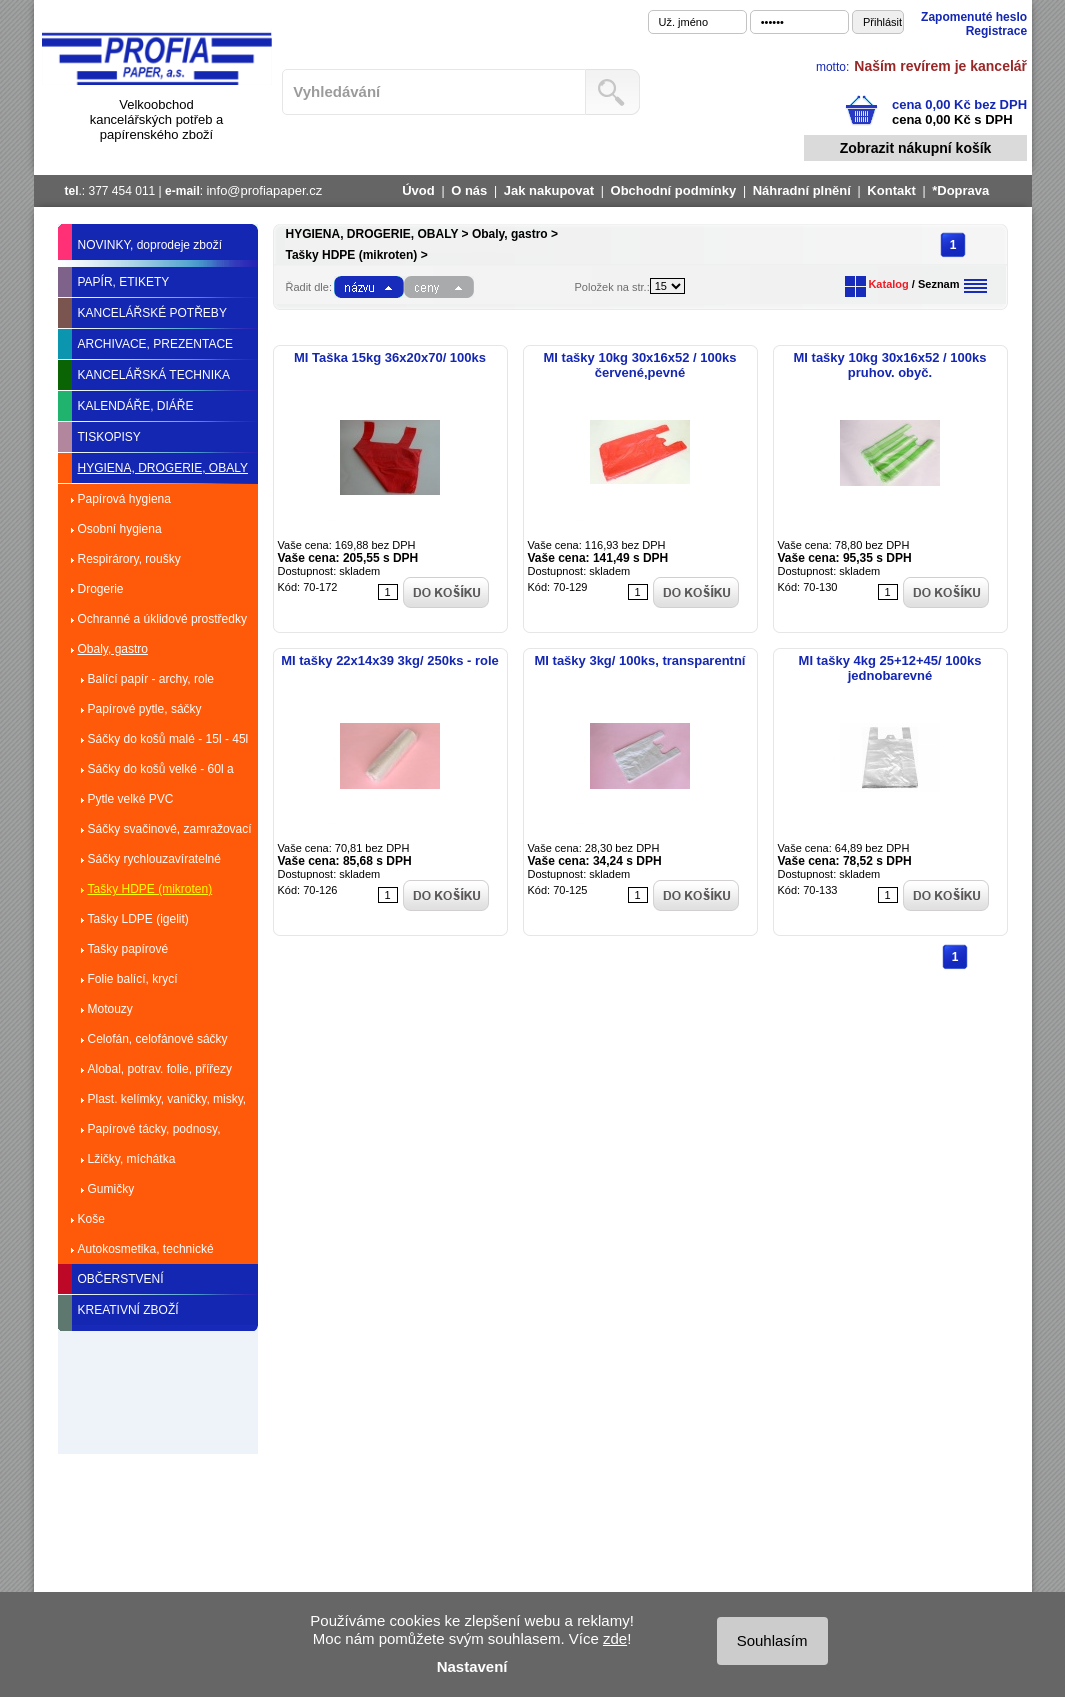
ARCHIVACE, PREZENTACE (156, 344)
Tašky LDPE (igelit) (138, 919)
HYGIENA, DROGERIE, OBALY (163, 468)
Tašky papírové (128, 949)
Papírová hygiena (124, 499)
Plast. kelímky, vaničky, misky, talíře (167, 1103)
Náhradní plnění (802, 190)
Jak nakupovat (549, 190)
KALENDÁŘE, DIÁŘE (136, 406)
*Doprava (960, 190)
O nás (469, 190)
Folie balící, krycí (133, 979)
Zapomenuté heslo (974, 17)
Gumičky (111, 1189)
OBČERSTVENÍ (121, 1279)
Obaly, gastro (113, 649)
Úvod (418, 190)
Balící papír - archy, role (151, 679)
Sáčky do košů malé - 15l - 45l (168, 739)
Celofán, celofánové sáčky (158, 1039)
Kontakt (891, 190)
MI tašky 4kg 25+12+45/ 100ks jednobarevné (890, 668)
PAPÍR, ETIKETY (124, 282)
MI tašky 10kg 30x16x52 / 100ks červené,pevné (640, 365)
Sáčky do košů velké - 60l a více (161, 773)
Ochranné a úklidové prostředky (162, 619)
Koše (91, 1219)
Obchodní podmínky (674, 190)
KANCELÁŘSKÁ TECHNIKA (154, 375)
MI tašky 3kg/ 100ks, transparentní (640, 660)
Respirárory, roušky (129, 559)
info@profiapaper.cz (264, 190)
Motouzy (110, 1009)
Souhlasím (772, 1640)
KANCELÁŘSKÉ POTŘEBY (152, 313)
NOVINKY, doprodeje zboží (150, 245)
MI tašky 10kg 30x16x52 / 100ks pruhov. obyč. (890, 365)
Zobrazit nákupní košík (916, 148)
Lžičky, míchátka (132, 1159)
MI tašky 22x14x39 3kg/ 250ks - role (390, 660)
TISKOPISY (109, 437)
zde (615, 1638)
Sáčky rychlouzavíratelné (154, 859)
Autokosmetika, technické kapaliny (146, 1253)
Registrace (996, 31)
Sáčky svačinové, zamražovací (170, 829)
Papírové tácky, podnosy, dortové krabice (154, 1133)
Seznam (939, 284)
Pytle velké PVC (131, 799)
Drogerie (101, 589)
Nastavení (472, 1666)
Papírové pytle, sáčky (145, 709)
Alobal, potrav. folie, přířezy (160, 1069)
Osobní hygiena (120, 529)
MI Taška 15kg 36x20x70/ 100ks (390, 357)
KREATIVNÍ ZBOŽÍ (128, 1310)
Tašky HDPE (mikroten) (150, 889)
